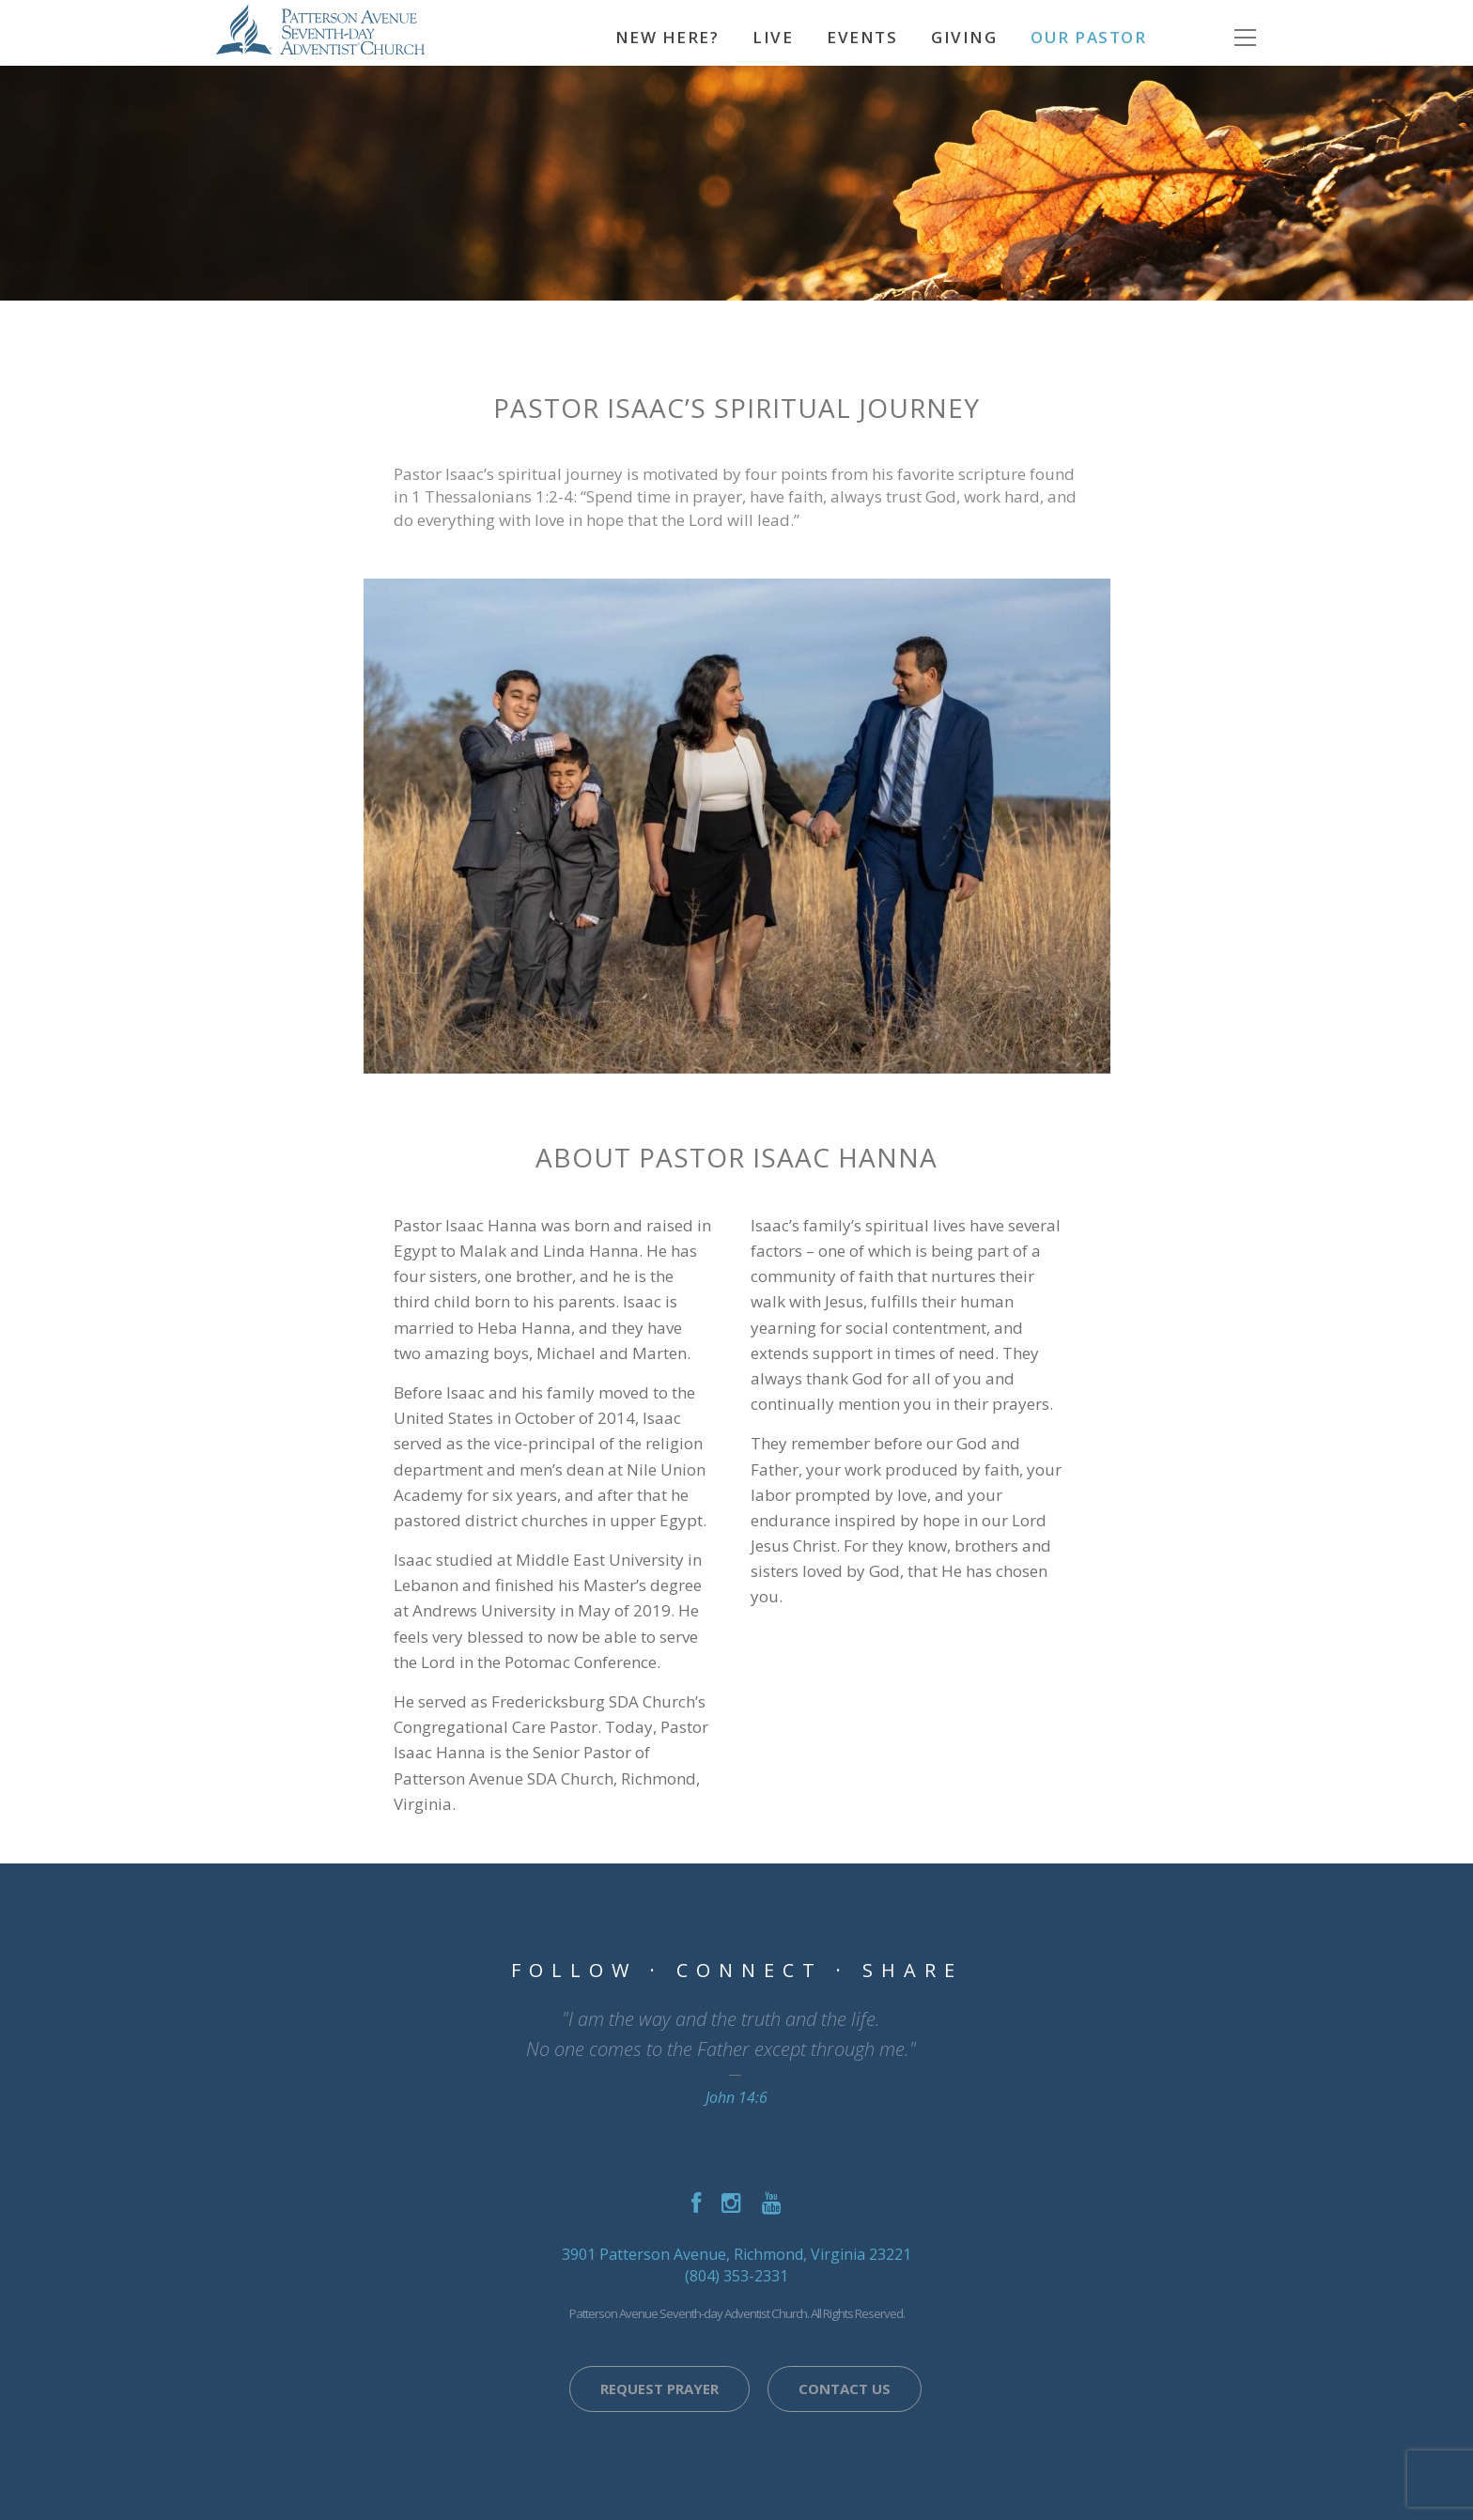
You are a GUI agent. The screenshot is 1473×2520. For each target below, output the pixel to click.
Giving (964, 37)
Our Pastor (1088, 37)
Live (772, 37)
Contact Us (845, 2388)
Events (862, 37)
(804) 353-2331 (736, 2275)
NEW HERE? (667, 37)
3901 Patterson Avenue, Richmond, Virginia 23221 (736, 2254)
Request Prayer (659, 2388)
